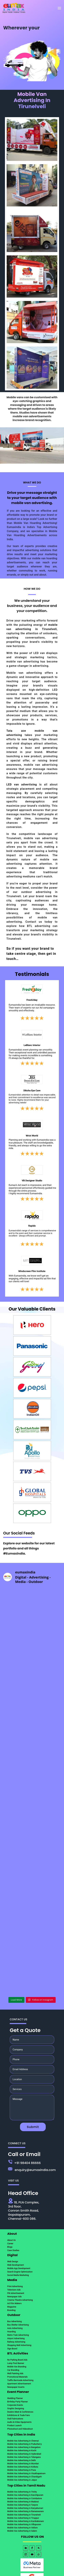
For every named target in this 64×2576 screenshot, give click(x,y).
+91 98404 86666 (27, 2163)
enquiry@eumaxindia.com (35, 2170)
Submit (33, 2127)
